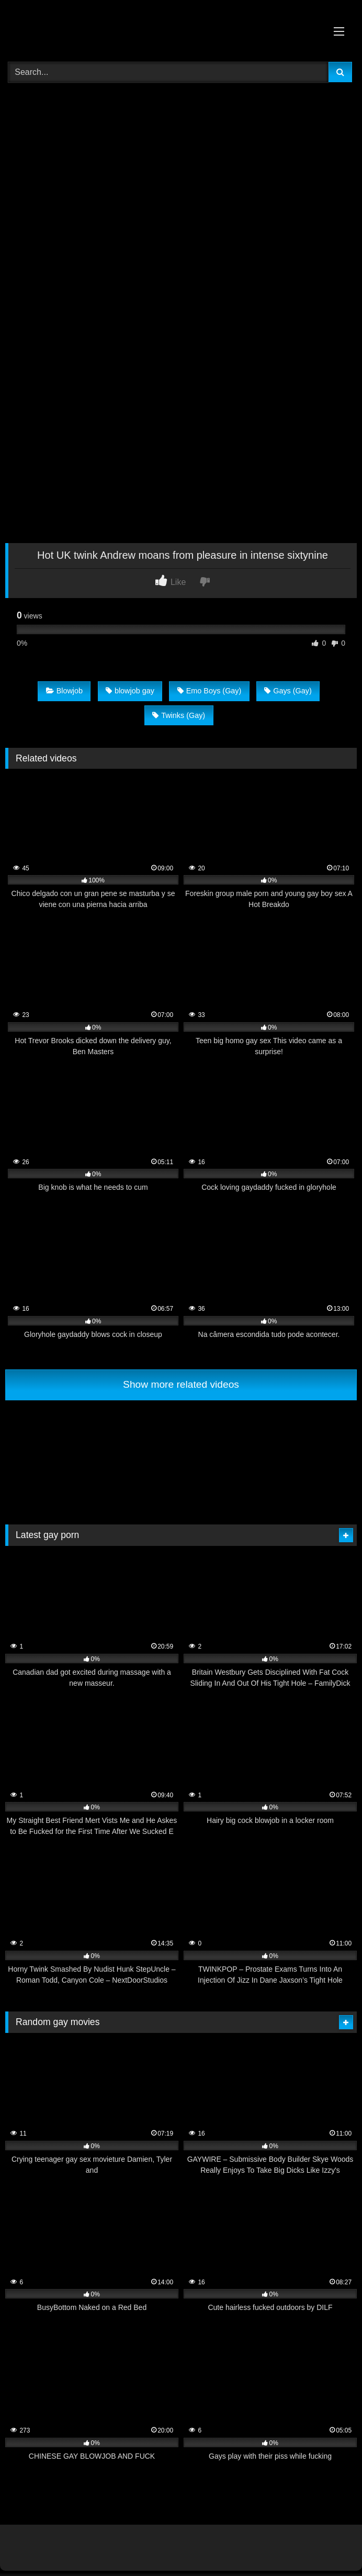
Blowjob (64, 691)
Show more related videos (181, 1384)
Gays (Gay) (288, 691)
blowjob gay (130, 691)
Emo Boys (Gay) (209, 691)
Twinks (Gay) (178, 715)
